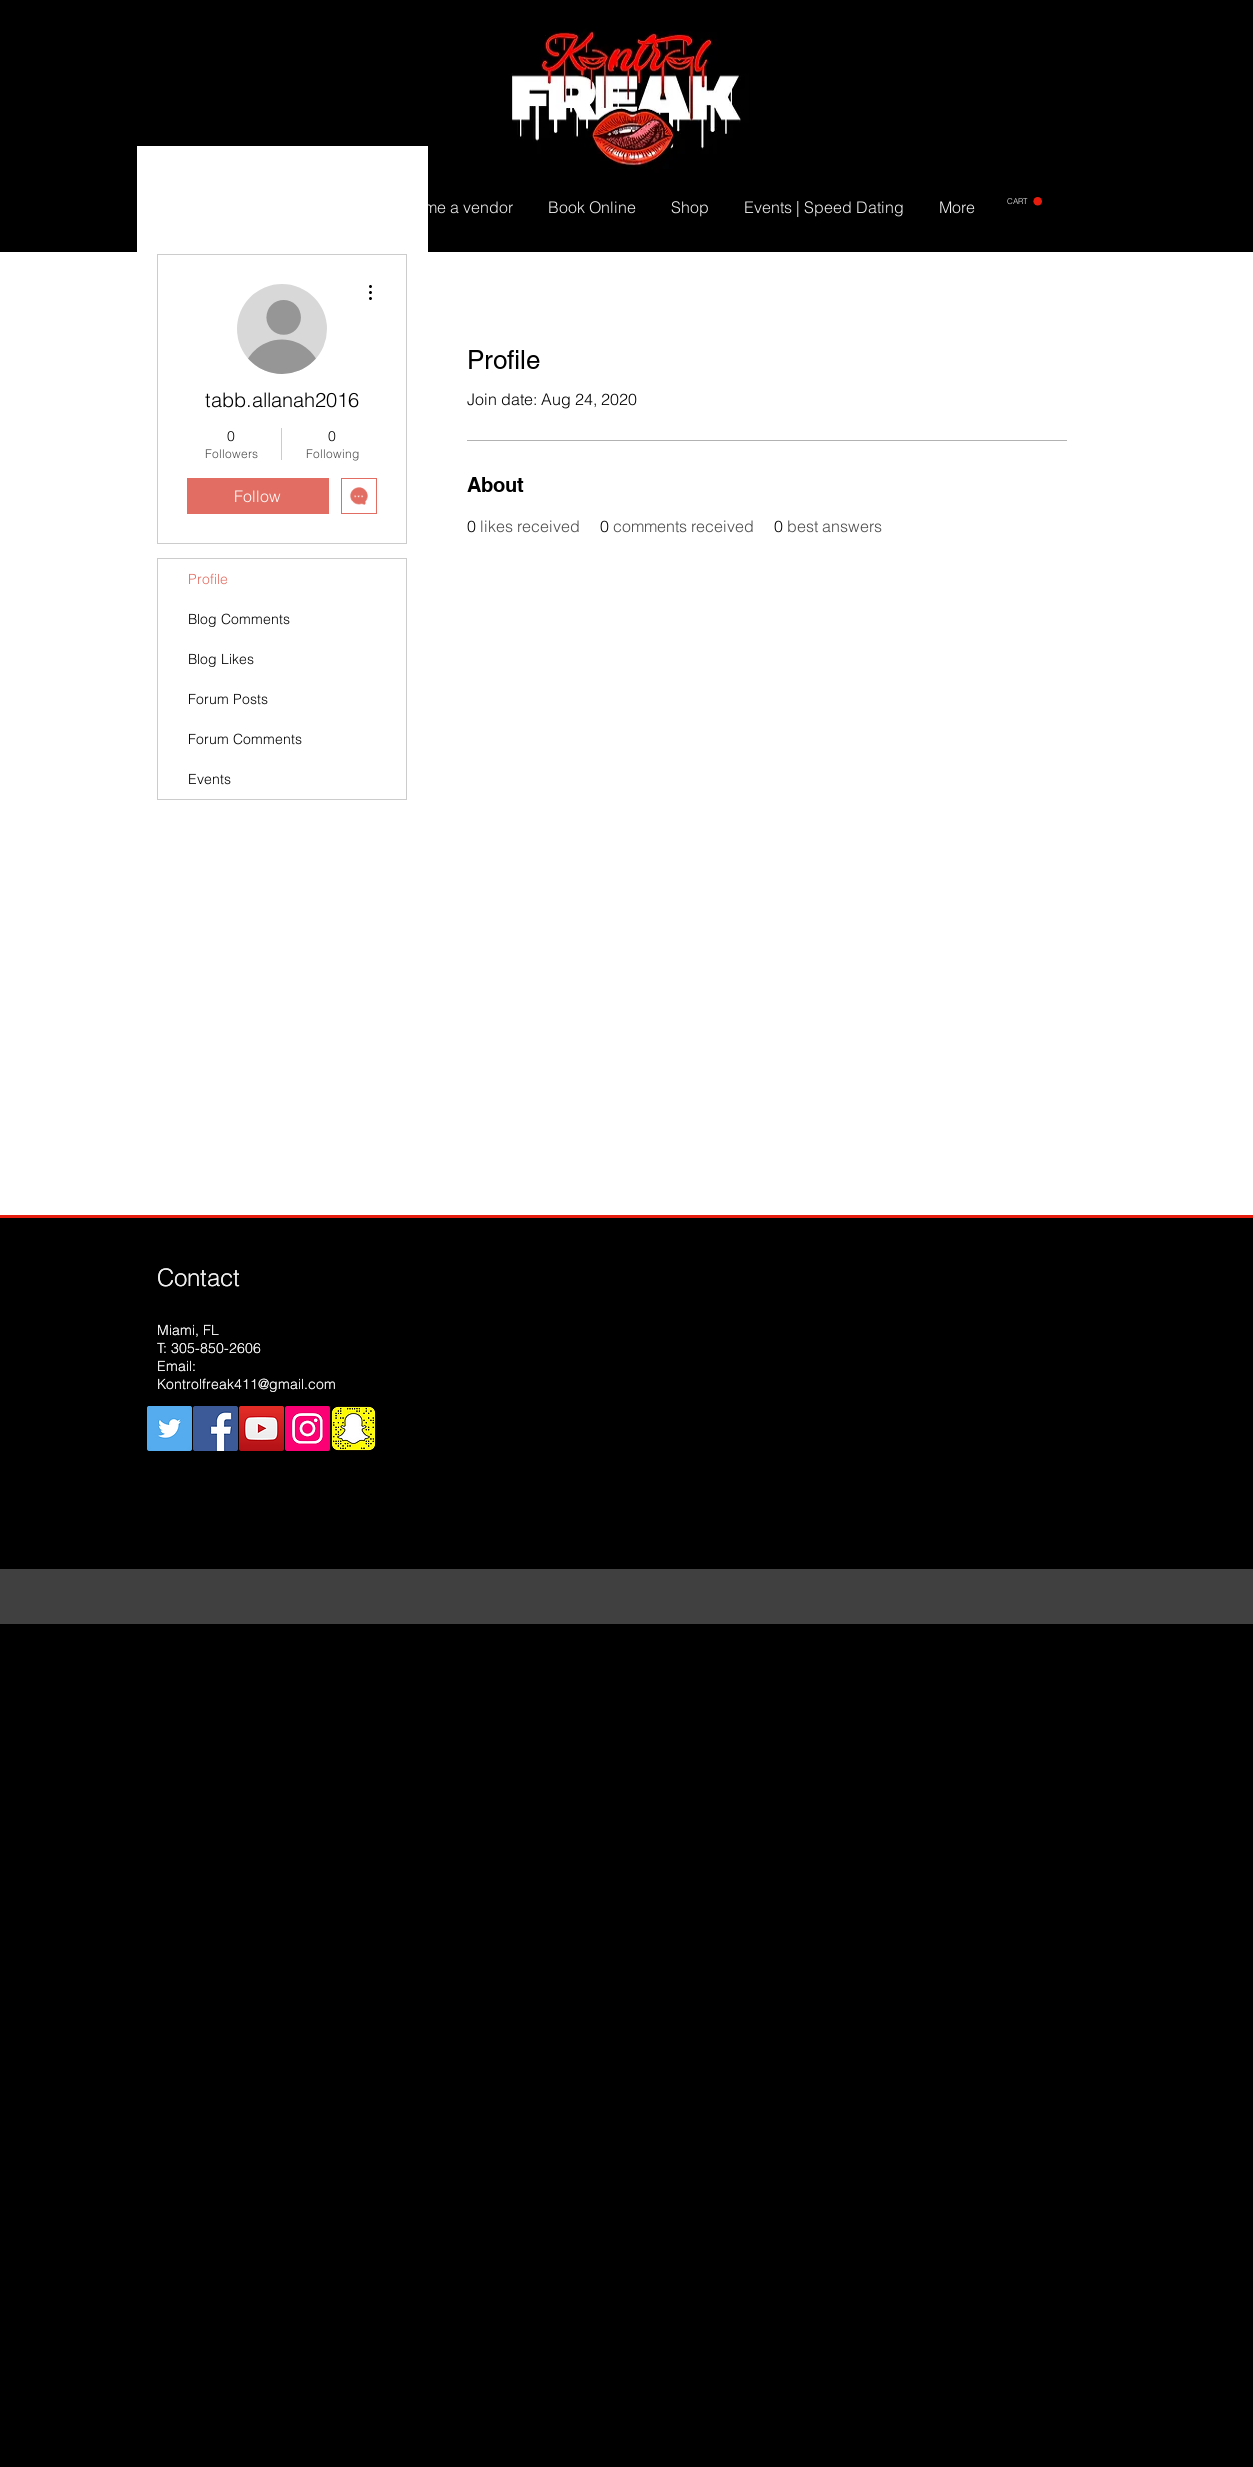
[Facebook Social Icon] (215, 1428)
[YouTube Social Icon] (261, 1428)
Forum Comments (245, 739)
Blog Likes (221, 659)
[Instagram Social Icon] (307, 1428)
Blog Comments (239, 619)
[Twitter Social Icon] (169, 1428)
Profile (208, 579)
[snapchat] (353, 1428)
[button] (1024, 201)
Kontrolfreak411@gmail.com (246, 1384)
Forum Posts (228, 699)
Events (209, 779)
